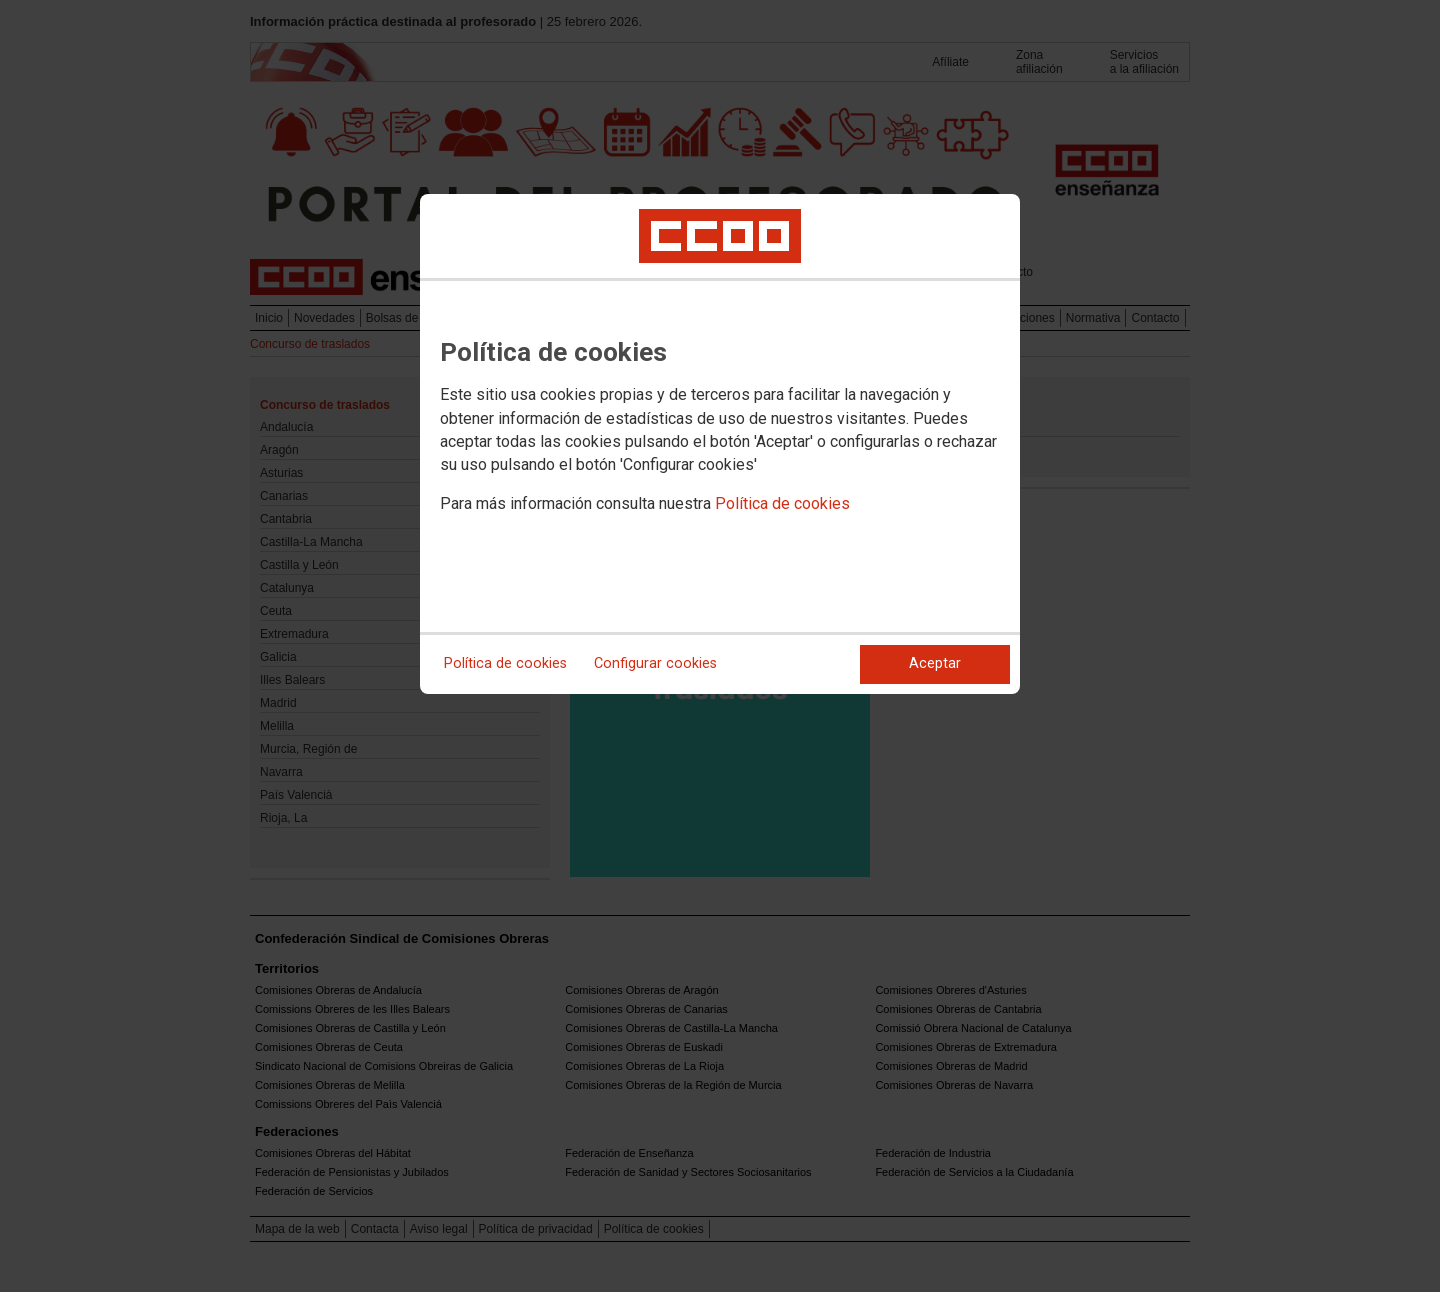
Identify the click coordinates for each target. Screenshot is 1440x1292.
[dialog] (720, 444)
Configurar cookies (655, 663)
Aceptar (935, 663)
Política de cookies (782, 503)
